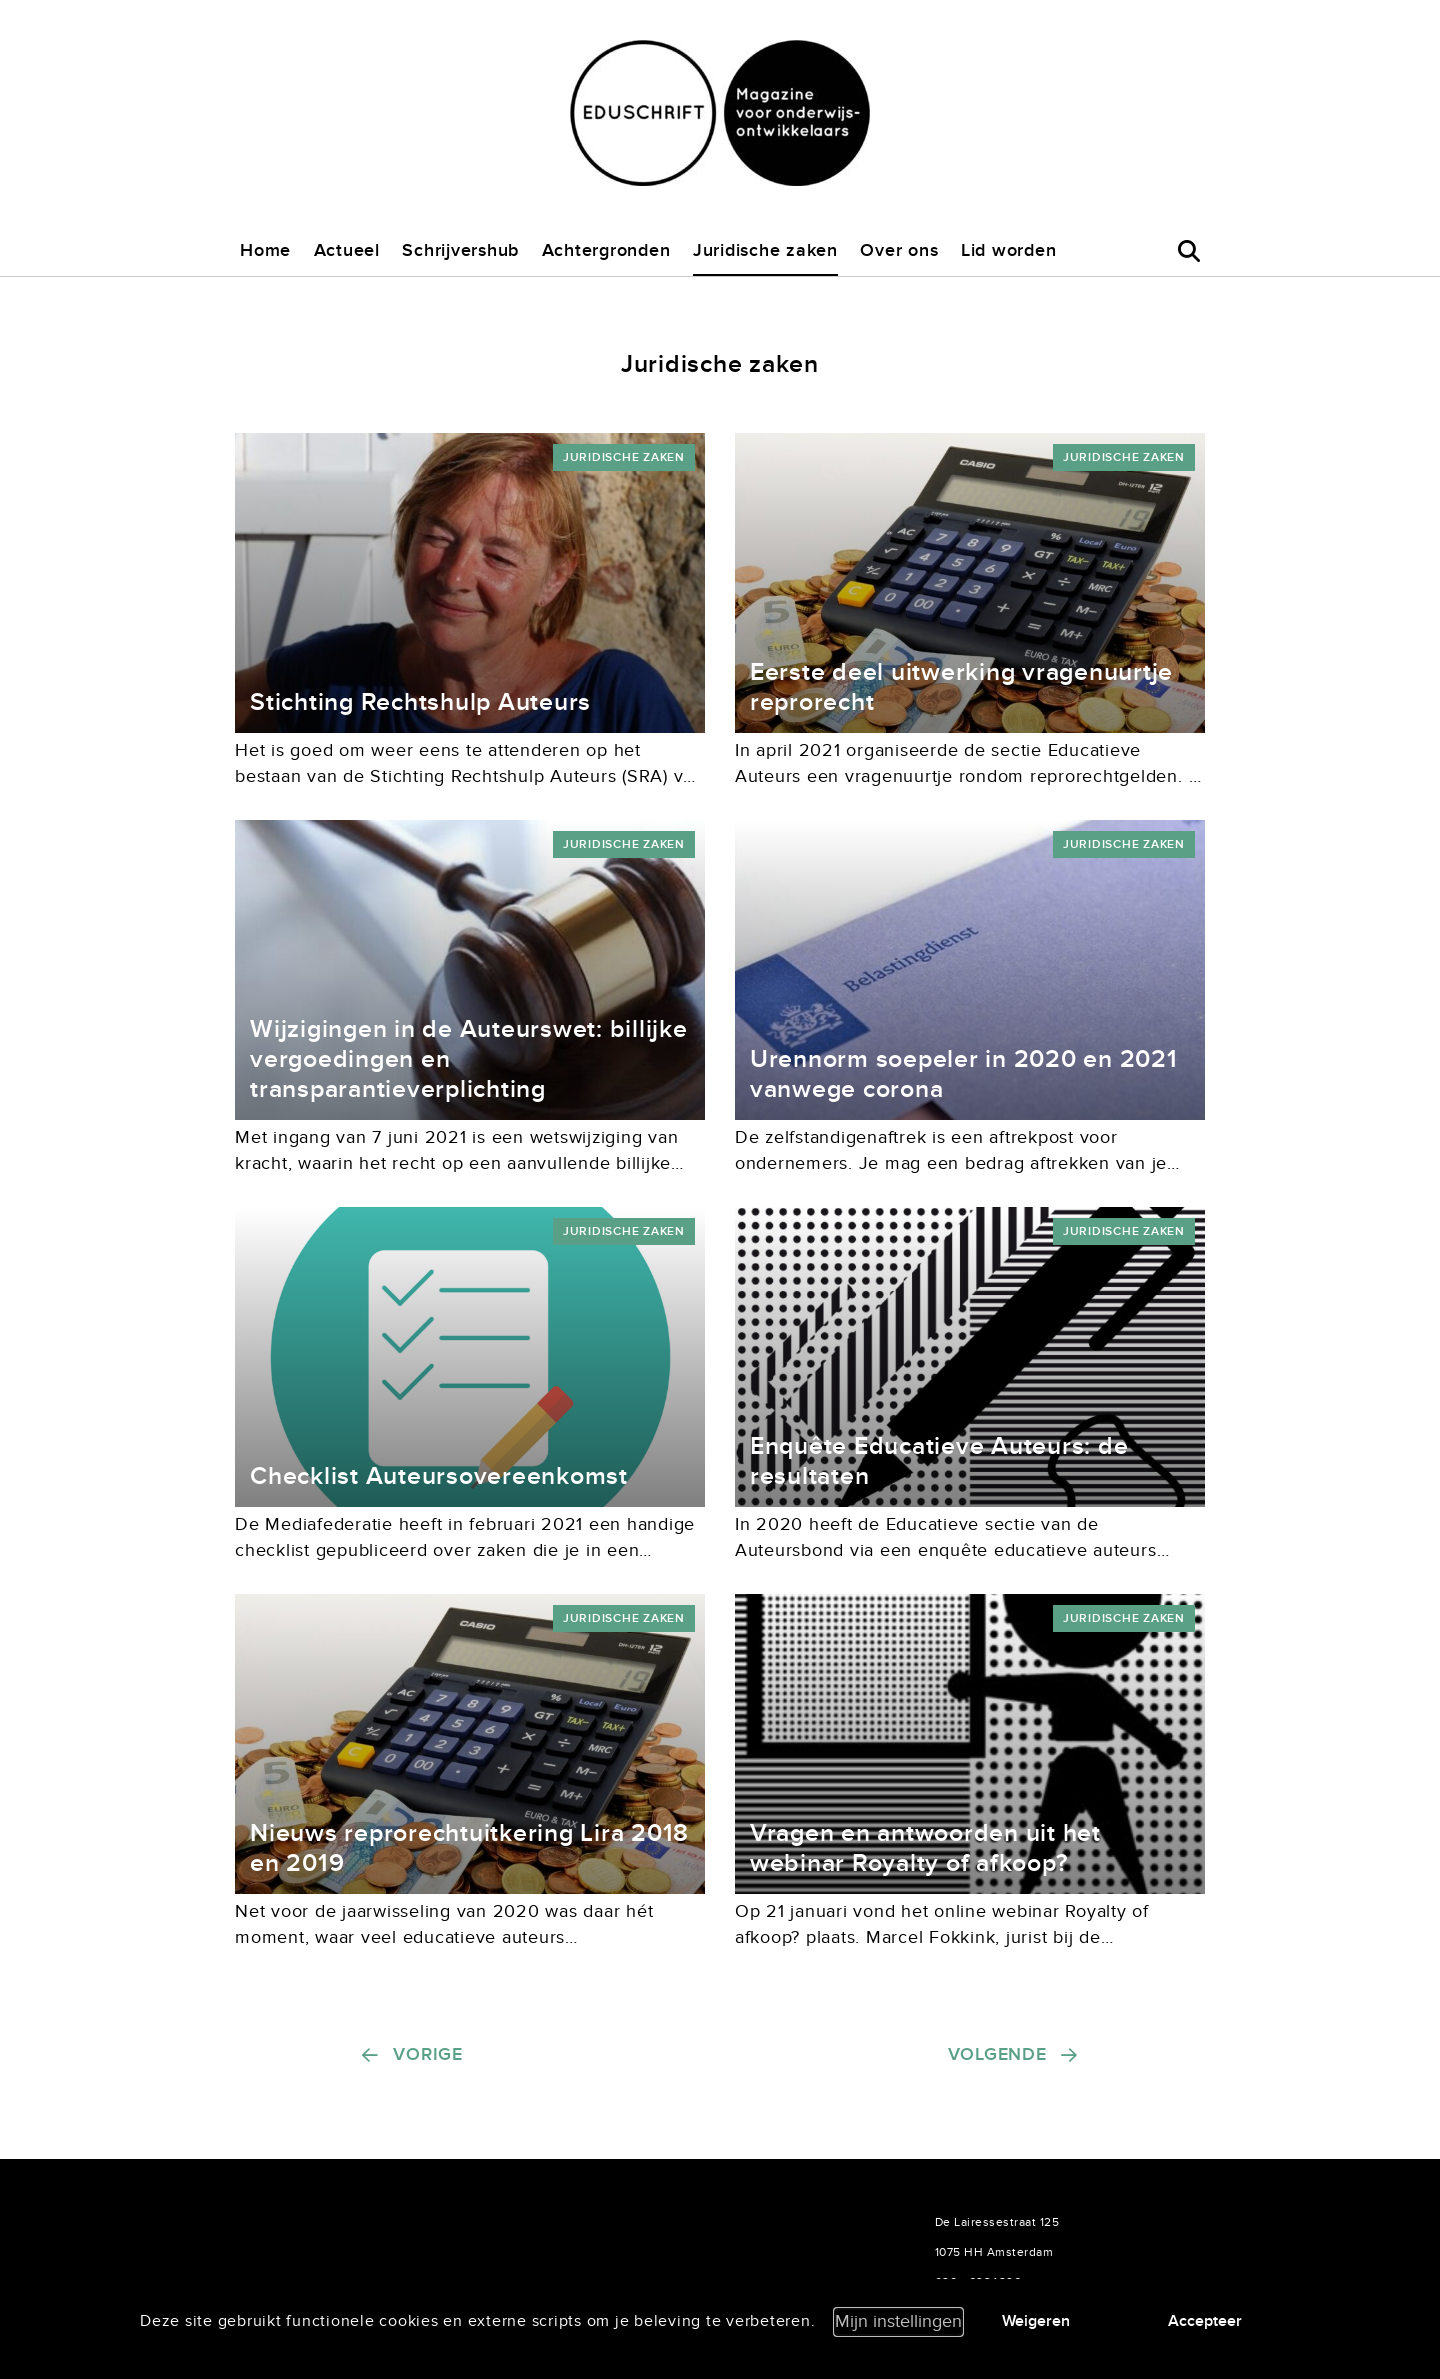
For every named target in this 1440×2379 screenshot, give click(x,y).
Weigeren (1036, 2321)
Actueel (347, 250)
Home (265, 250)
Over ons (899, 250)
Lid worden (1009, 250)
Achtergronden (606, 250)
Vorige (428, 2054)
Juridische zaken (765, 250)
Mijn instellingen (898, 2321)
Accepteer (1205, 2321)
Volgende (997, 2054)
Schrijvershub (460, 250)
